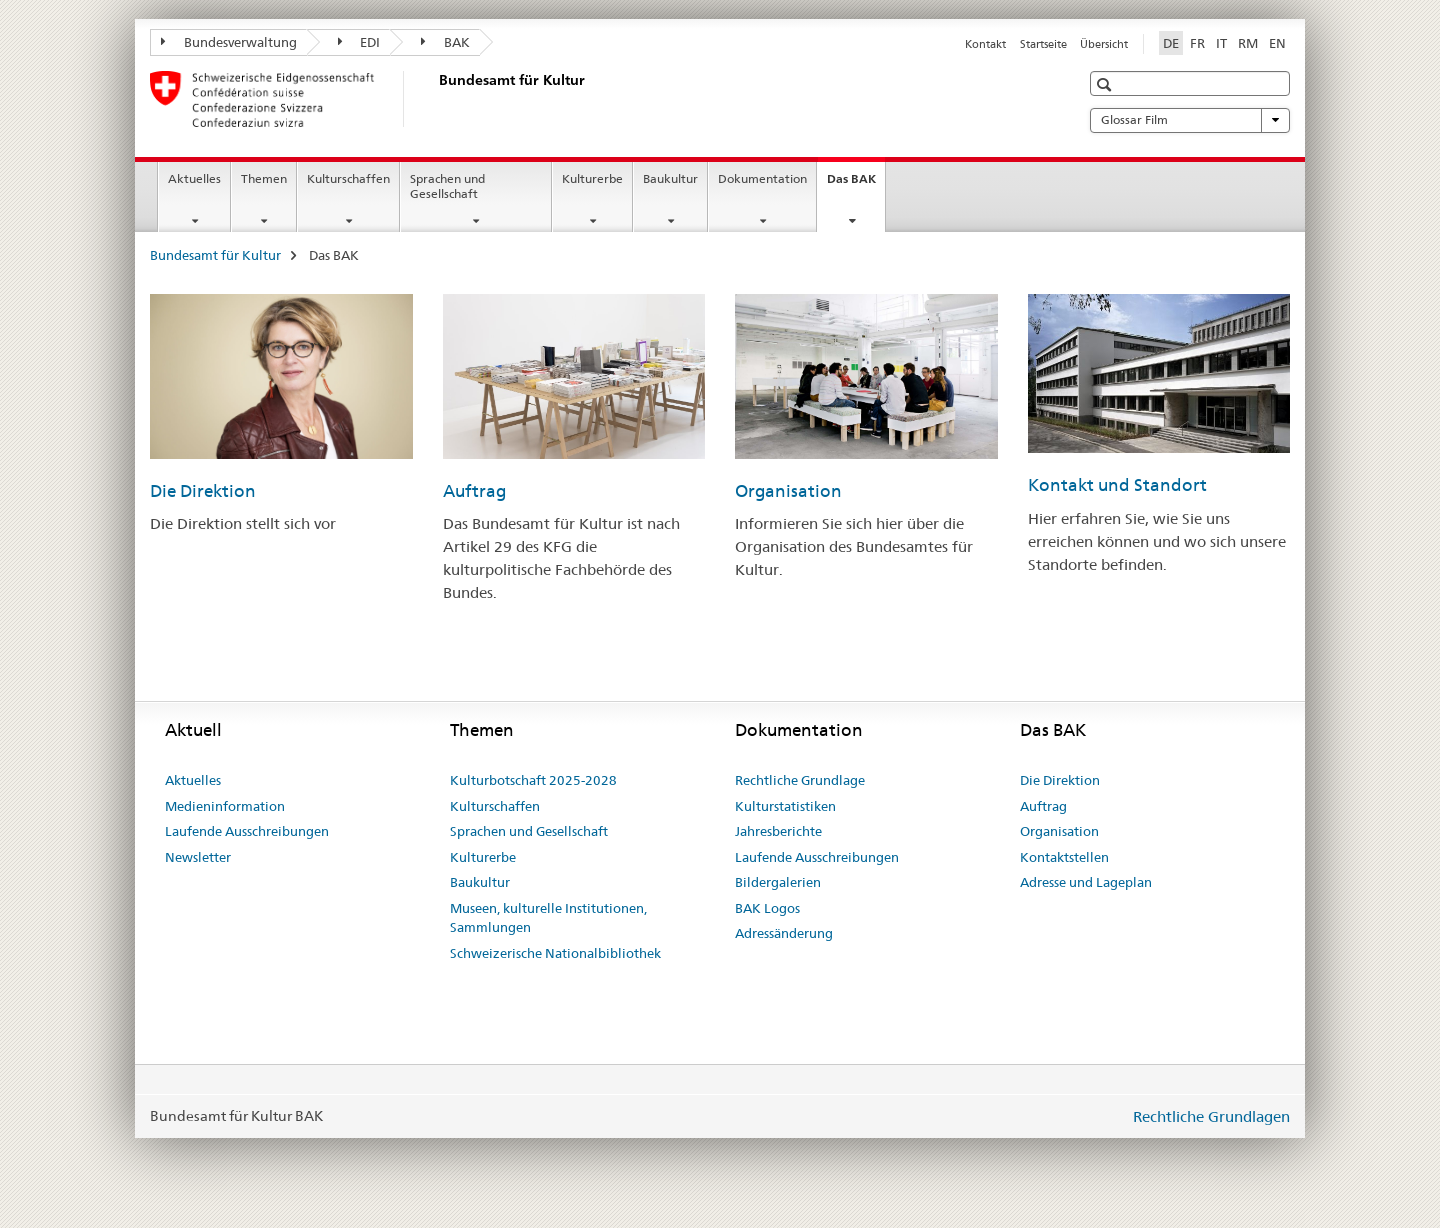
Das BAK (856, 185)
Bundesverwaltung (229, 42)
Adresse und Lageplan (1086, 882)
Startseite (1043, 44)
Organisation (788, 491)
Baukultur (670, 178)
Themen (264, 178)
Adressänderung (784, 933)
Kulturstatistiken (785, 806)
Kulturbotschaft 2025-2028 (533, 780)
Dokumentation (762, 178)
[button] (1106, 84)
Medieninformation (225, 806)
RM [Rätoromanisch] (1248, 43)
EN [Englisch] (1277, 43)
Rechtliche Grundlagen (1211, 1116)
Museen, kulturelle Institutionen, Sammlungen (548, 918)
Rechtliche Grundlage (800, 780)
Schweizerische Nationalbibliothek (555, 953)
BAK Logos (767, 908)
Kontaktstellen (1064, 857)
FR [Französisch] (1197, 43)
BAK (445, 42)
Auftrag (474, 491)
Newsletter (198, 857)
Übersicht (1104, 44)
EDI (359, 42)
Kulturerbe (592, 178)
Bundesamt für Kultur (215, 255)
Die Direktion (203, 491)
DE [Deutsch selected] (1171, 43)
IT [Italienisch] (1221, 43)
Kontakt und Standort (1117, 485)
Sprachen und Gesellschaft (447, 186)
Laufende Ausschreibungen (247, 831)
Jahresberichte (778, 831)
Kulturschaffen (348, 178)
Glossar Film (1190, 120)
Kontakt (985, 44)
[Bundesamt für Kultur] (435, 99)
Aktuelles (194, 178)
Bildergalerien (778, 882)
